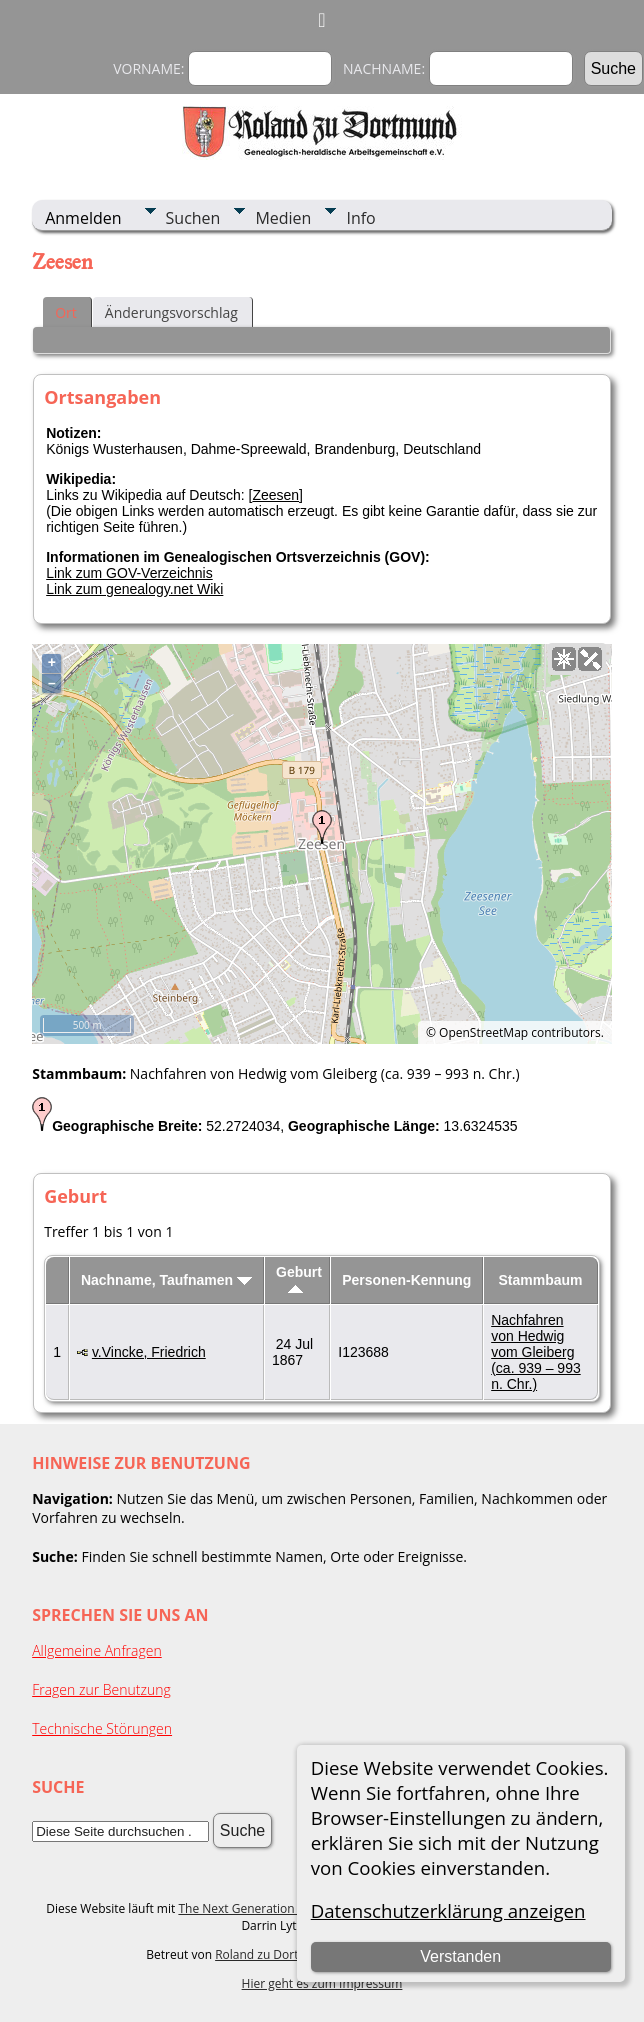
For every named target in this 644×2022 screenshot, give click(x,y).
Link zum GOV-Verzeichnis (129, 573)
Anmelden (83, 218)
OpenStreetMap (483, 1032)
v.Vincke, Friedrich (149, 1352)
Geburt (299, 1278)
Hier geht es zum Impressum (322, 1983)
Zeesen (275, 495)
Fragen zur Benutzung (101, 1689)
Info (360, 218)
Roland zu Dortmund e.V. (285, 1954)
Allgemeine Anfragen (97, 1650)
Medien (283, 218)
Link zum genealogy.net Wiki (134, 589)
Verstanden (460, 1956)
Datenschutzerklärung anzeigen (448, 1910)
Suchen (193, 218)
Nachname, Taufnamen (166, 1280)
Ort (66, 312)
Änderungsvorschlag (171, 312)
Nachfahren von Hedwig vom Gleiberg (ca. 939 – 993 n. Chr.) (536, 1352)
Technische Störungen (102, 1728)
